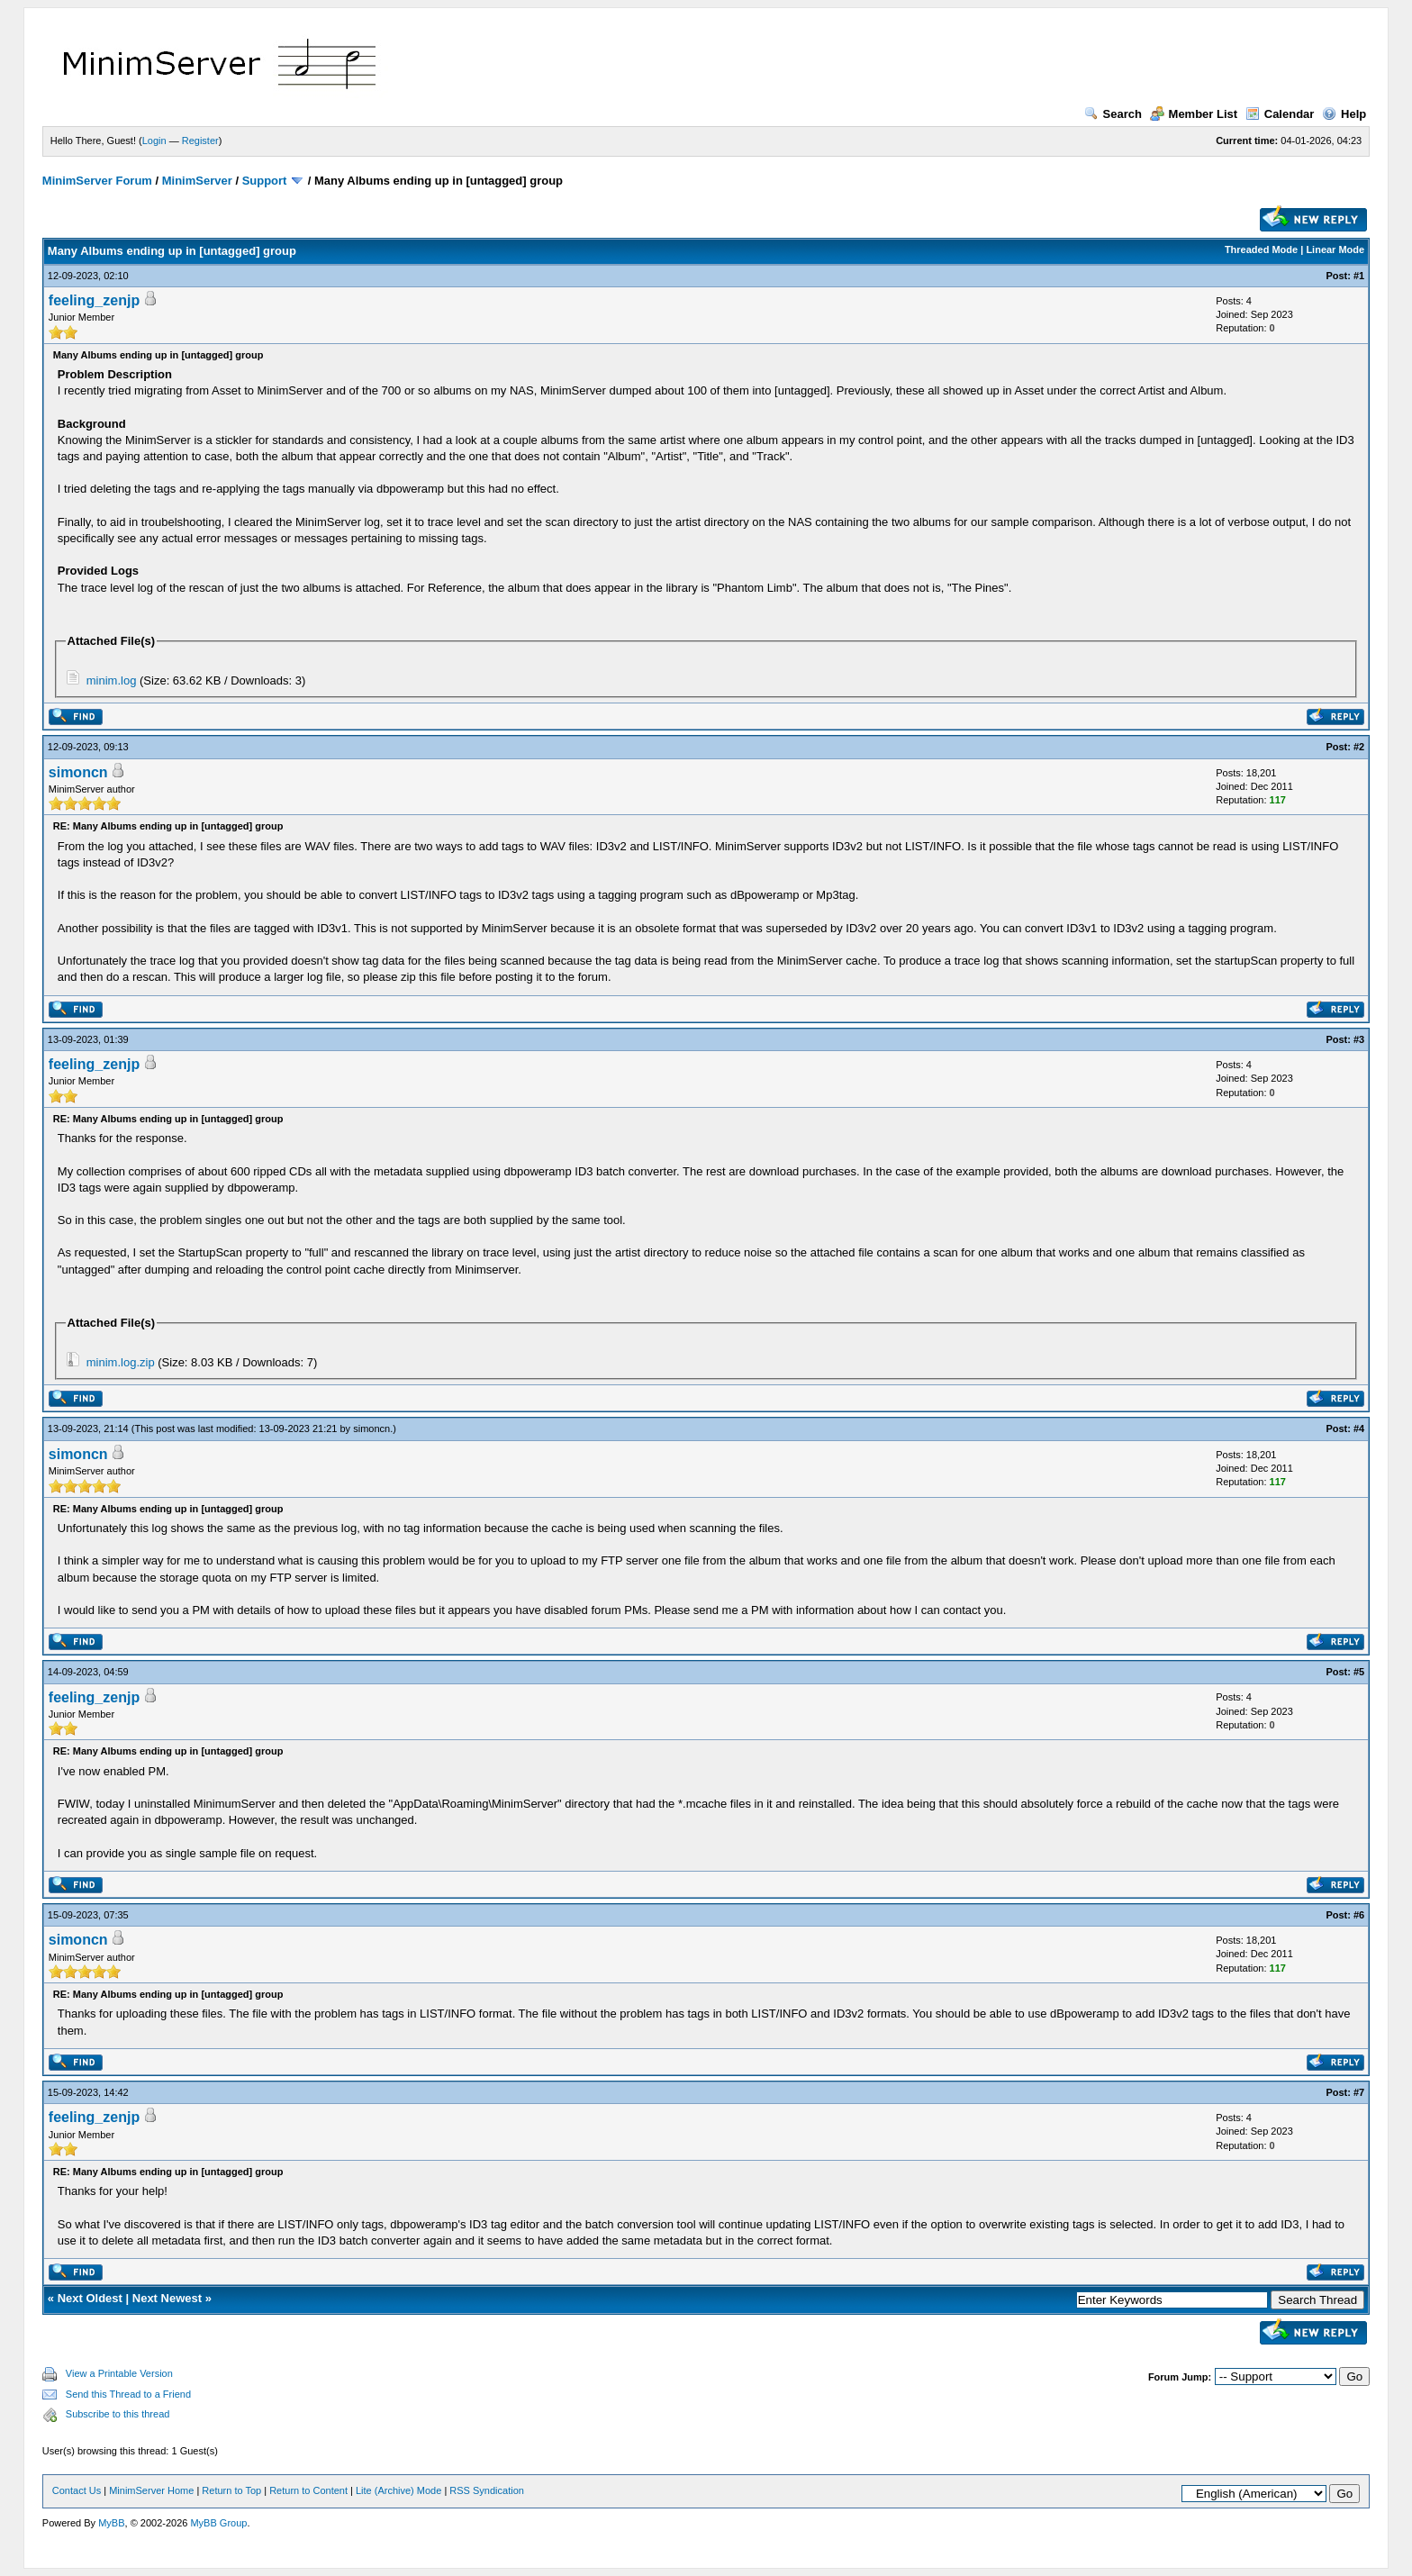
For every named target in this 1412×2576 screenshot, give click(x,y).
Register (200, 140)
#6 (1358, 1914)
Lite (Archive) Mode (398, 2490)
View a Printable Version (119, 2373)
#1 (1358, 275)
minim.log (111, 680)
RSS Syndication (486, 2490)
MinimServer (197, 180)
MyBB (111, 2522)
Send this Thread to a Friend (128, 2394)
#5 (1358, 1671)
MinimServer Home (151, 2490)
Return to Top (231, 2490)
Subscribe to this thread (118, 2413)
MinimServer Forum (97, 180)
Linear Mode (1335, 249)
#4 (1358, 1428)
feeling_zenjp (94, 300)
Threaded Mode (1261, 249)
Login (154, 140)
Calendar (1280, 114)
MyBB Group (218, 2522)
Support (264, 180)
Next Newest (167, 2298)
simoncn (78, 772)
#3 (1358, 1039)
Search (1113, 114)
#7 (1358, 2092)
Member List (1194, 114)
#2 (1358, 746)
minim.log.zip (120, 1362)
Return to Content (308, 2490)
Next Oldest (90, 2298)
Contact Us (76, 2490)
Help (1344, 114)
